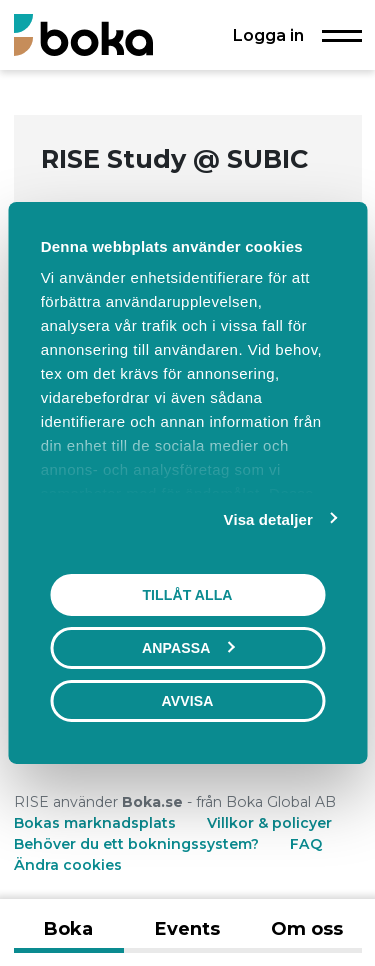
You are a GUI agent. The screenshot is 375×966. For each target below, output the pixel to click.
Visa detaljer (268, 519)
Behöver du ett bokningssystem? (136, 844)
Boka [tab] (68, 929)
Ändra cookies (68, 865)
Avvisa (188, 701)
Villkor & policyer (269, 823)
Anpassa (188, 648)
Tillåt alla (187, 595)
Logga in (268, 35)
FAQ (306, 844)
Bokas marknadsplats (95, 823)
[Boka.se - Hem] (83, 34)
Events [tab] (187, 929)
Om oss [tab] (307, 929)
